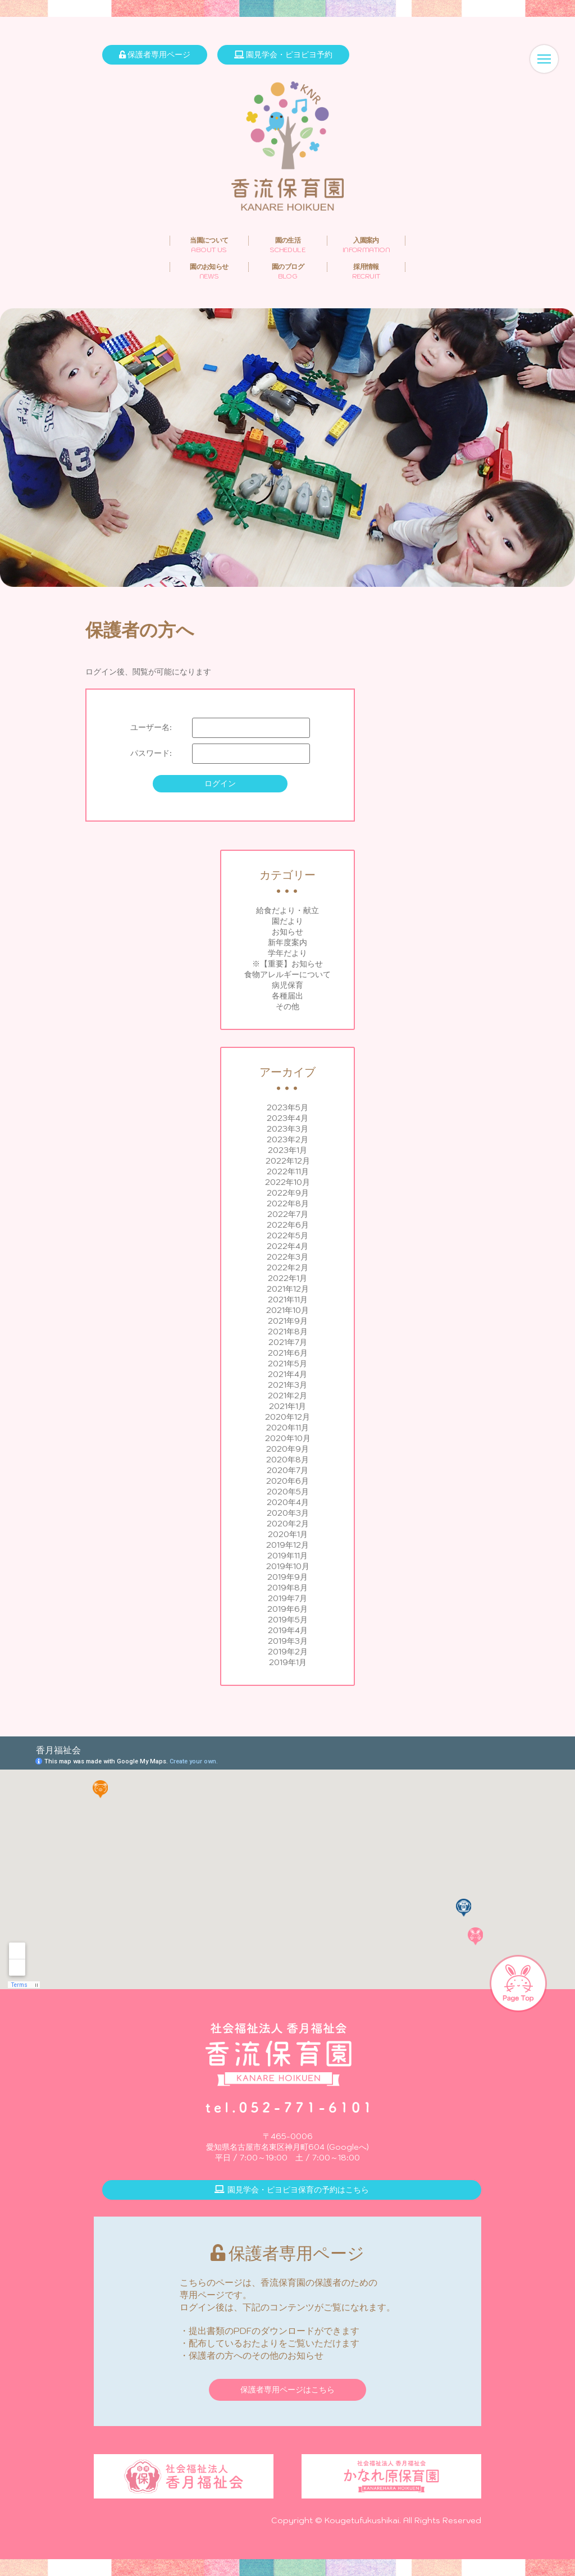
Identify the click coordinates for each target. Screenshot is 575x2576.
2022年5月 (287, 1235)
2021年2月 (287, 1395)
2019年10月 (287, 1566)
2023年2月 (287, 1139)
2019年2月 (288, 1652)
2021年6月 (288, 1353)
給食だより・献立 (287, 910)
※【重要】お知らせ (287, 964)
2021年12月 (288, 1289)
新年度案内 (287, 942)
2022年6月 (288, 1225)
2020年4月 (288, 1502)
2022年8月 (288, 1203)
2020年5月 (288, 1492)
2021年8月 (288, 1331)
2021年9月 (288, 1321)
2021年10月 (287, 1310)
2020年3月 (288, 1513)
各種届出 (287, 996)
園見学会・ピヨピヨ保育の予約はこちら (292, 2190)
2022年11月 (288, 1171)
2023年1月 (287, 1150)
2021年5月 (287, 1363)
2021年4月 (287, 1374)
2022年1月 (287, 1278)
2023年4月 (287, 1118)
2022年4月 (287, 1246)
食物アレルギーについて (287, 974)
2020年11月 (287, 1428)
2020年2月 (288, 1524)
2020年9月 (287, 1449)
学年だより (287, 953)
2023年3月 (287, 1129)
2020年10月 (288, 1438)
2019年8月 (287, 1588)
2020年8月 (287, 1460)
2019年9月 (287, 1577)
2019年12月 (287, 1545)
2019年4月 (288, 1630)
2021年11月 (288, 1299)
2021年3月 (287, 1385)
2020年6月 (287, 1481)
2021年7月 (287, 1342)
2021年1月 (287, 1406)
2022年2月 (287, 1267)
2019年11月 (287, 1556)
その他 (287, 1006)
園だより (287, 921)
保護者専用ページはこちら (287, 2389)
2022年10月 (287, 1182)
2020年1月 (288, 1534)
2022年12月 (288, 1161)
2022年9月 (288, 1193)
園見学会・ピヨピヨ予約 (283, 54)
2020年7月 (287, 1470)
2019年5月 (288, 1620)
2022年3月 (287, 1257)
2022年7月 (287, 1214)
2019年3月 (288, 1641)
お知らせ (287, 932)
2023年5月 (287, 1107)
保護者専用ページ (154, 54)
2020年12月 (287, 1417)
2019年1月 (288, 1662)
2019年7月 (287, 1598)
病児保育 (287, 985)
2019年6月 (287, 1609)
